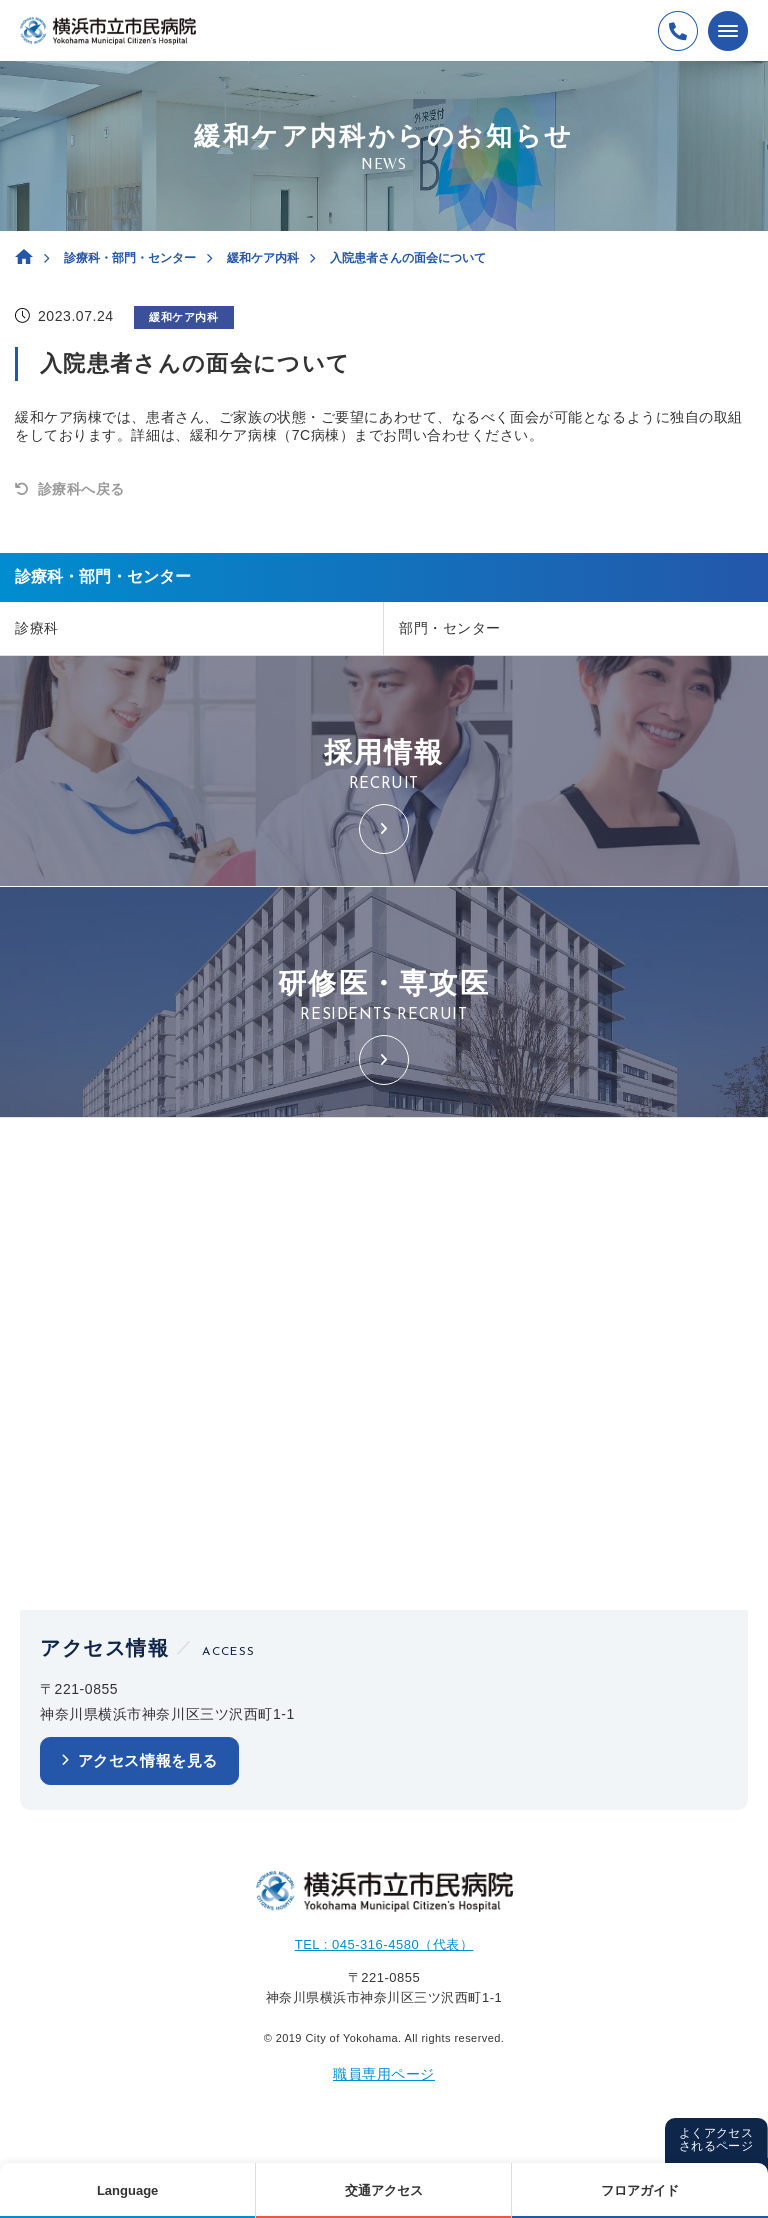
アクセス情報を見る (148, 1760)
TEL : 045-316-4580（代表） (384, 1944)
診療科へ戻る (81, 489)
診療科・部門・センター (130, 258)
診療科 (37, 628)
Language (127, 2190)
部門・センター (450, 628)
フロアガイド (640, 2190)
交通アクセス (384, 2190)
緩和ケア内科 (263, 258)
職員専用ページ (384, 2074)
